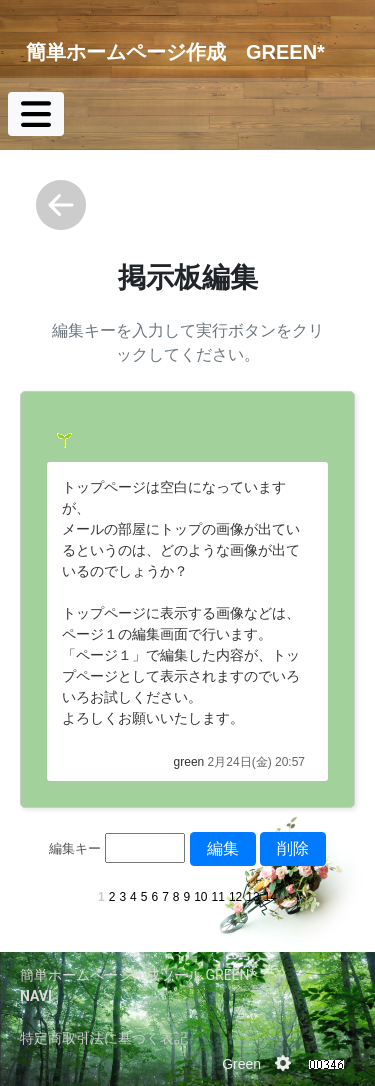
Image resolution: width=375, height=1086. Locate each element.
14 (270, 897)
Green (241, 1064)
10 (200, 897)
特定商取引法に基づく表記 (104, 1038)
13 (252, 897)
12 (235, 897)
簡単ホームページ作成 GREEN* (175, 52)
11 (218, 897)
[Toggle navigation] (36, 114)
